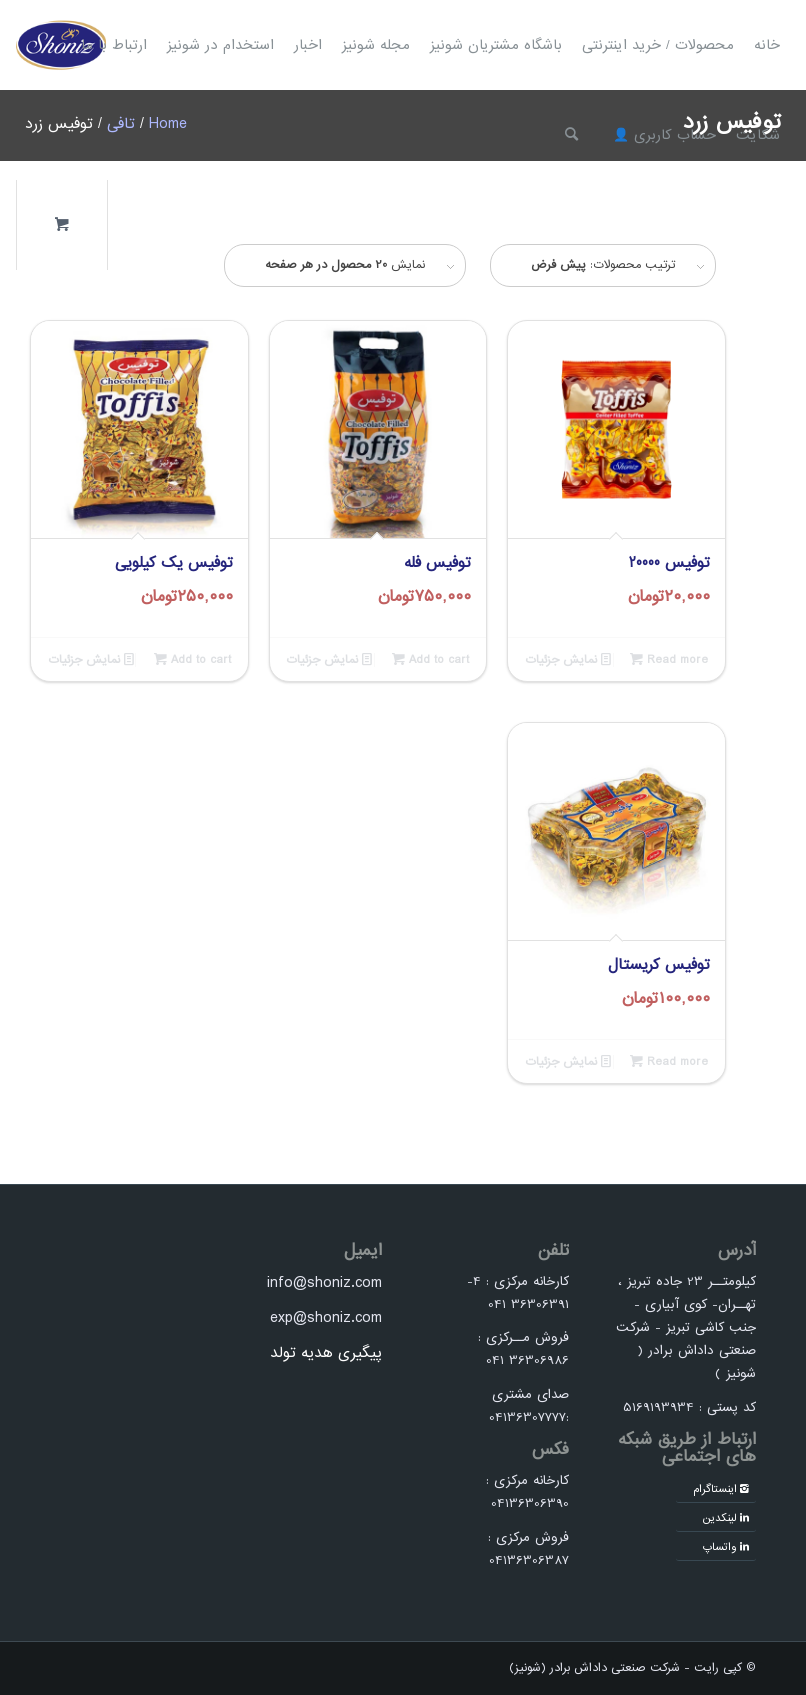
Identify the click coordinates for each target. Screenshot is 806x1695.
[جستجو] (571, 135)
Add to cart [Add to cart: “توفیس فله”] (430, 659)
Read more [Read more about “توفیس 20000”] (669, 659)
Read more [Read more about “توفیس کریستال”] (669, 1061)
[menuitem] (767, 45)
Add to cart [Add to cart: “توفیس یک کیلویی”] (192, 659)
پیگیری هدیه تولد (326, 1353)
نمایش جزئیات (568, 659)
